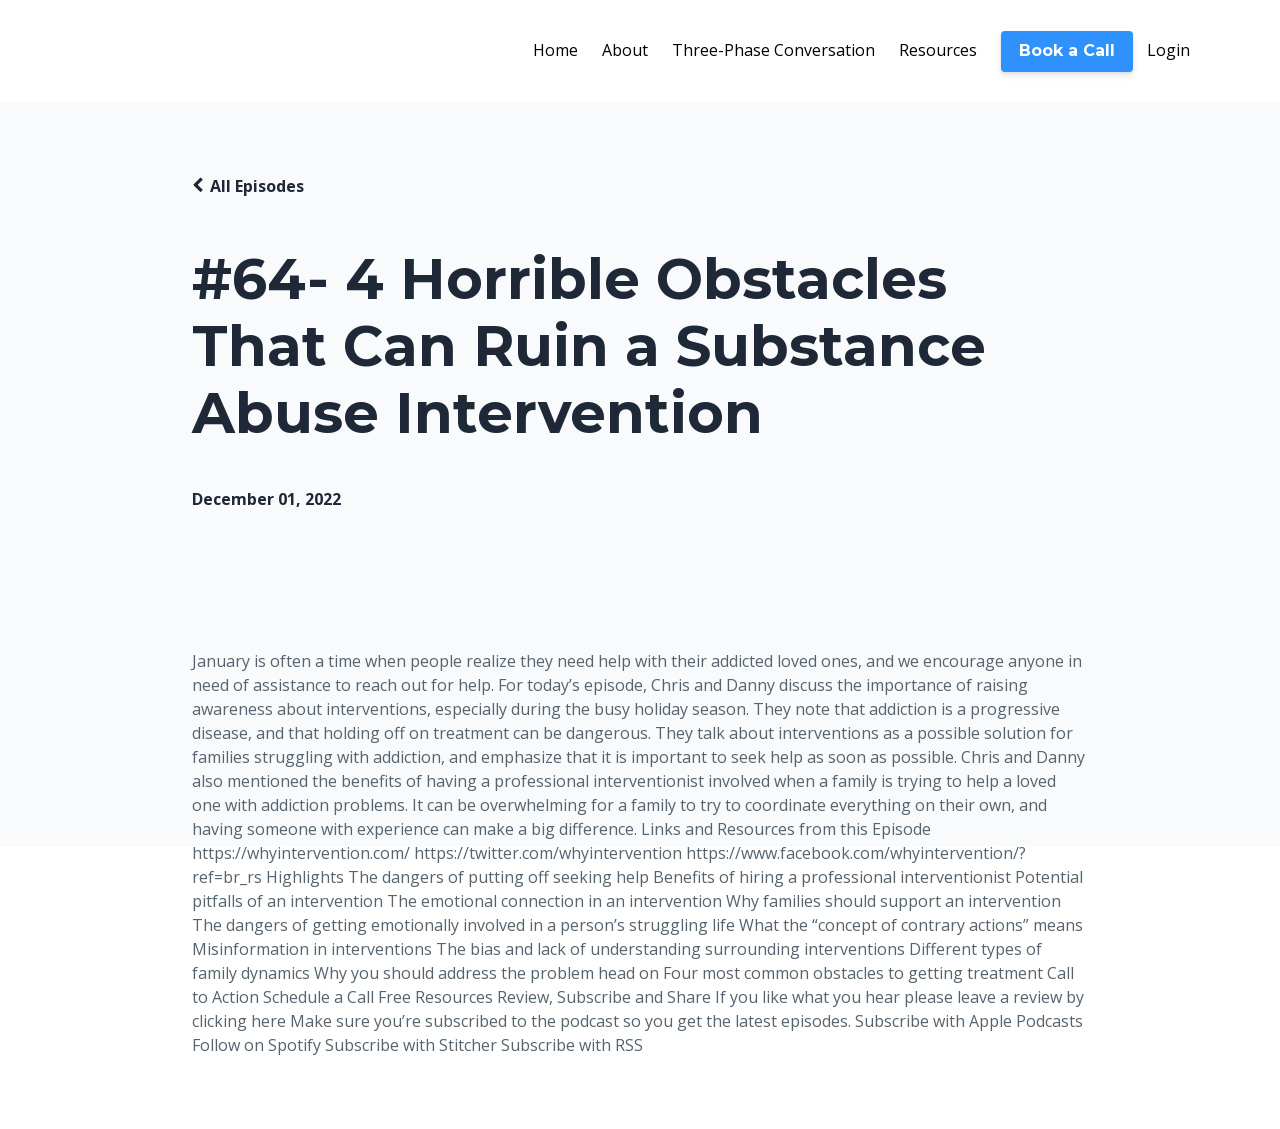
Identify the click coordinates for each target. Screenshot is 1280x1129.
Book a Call (1067, 50)
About (625, 50)
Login (1168, 50)
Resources (938, 50)
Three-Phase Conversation (773, 50)
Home (555, 50)
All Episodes (257, 186)
